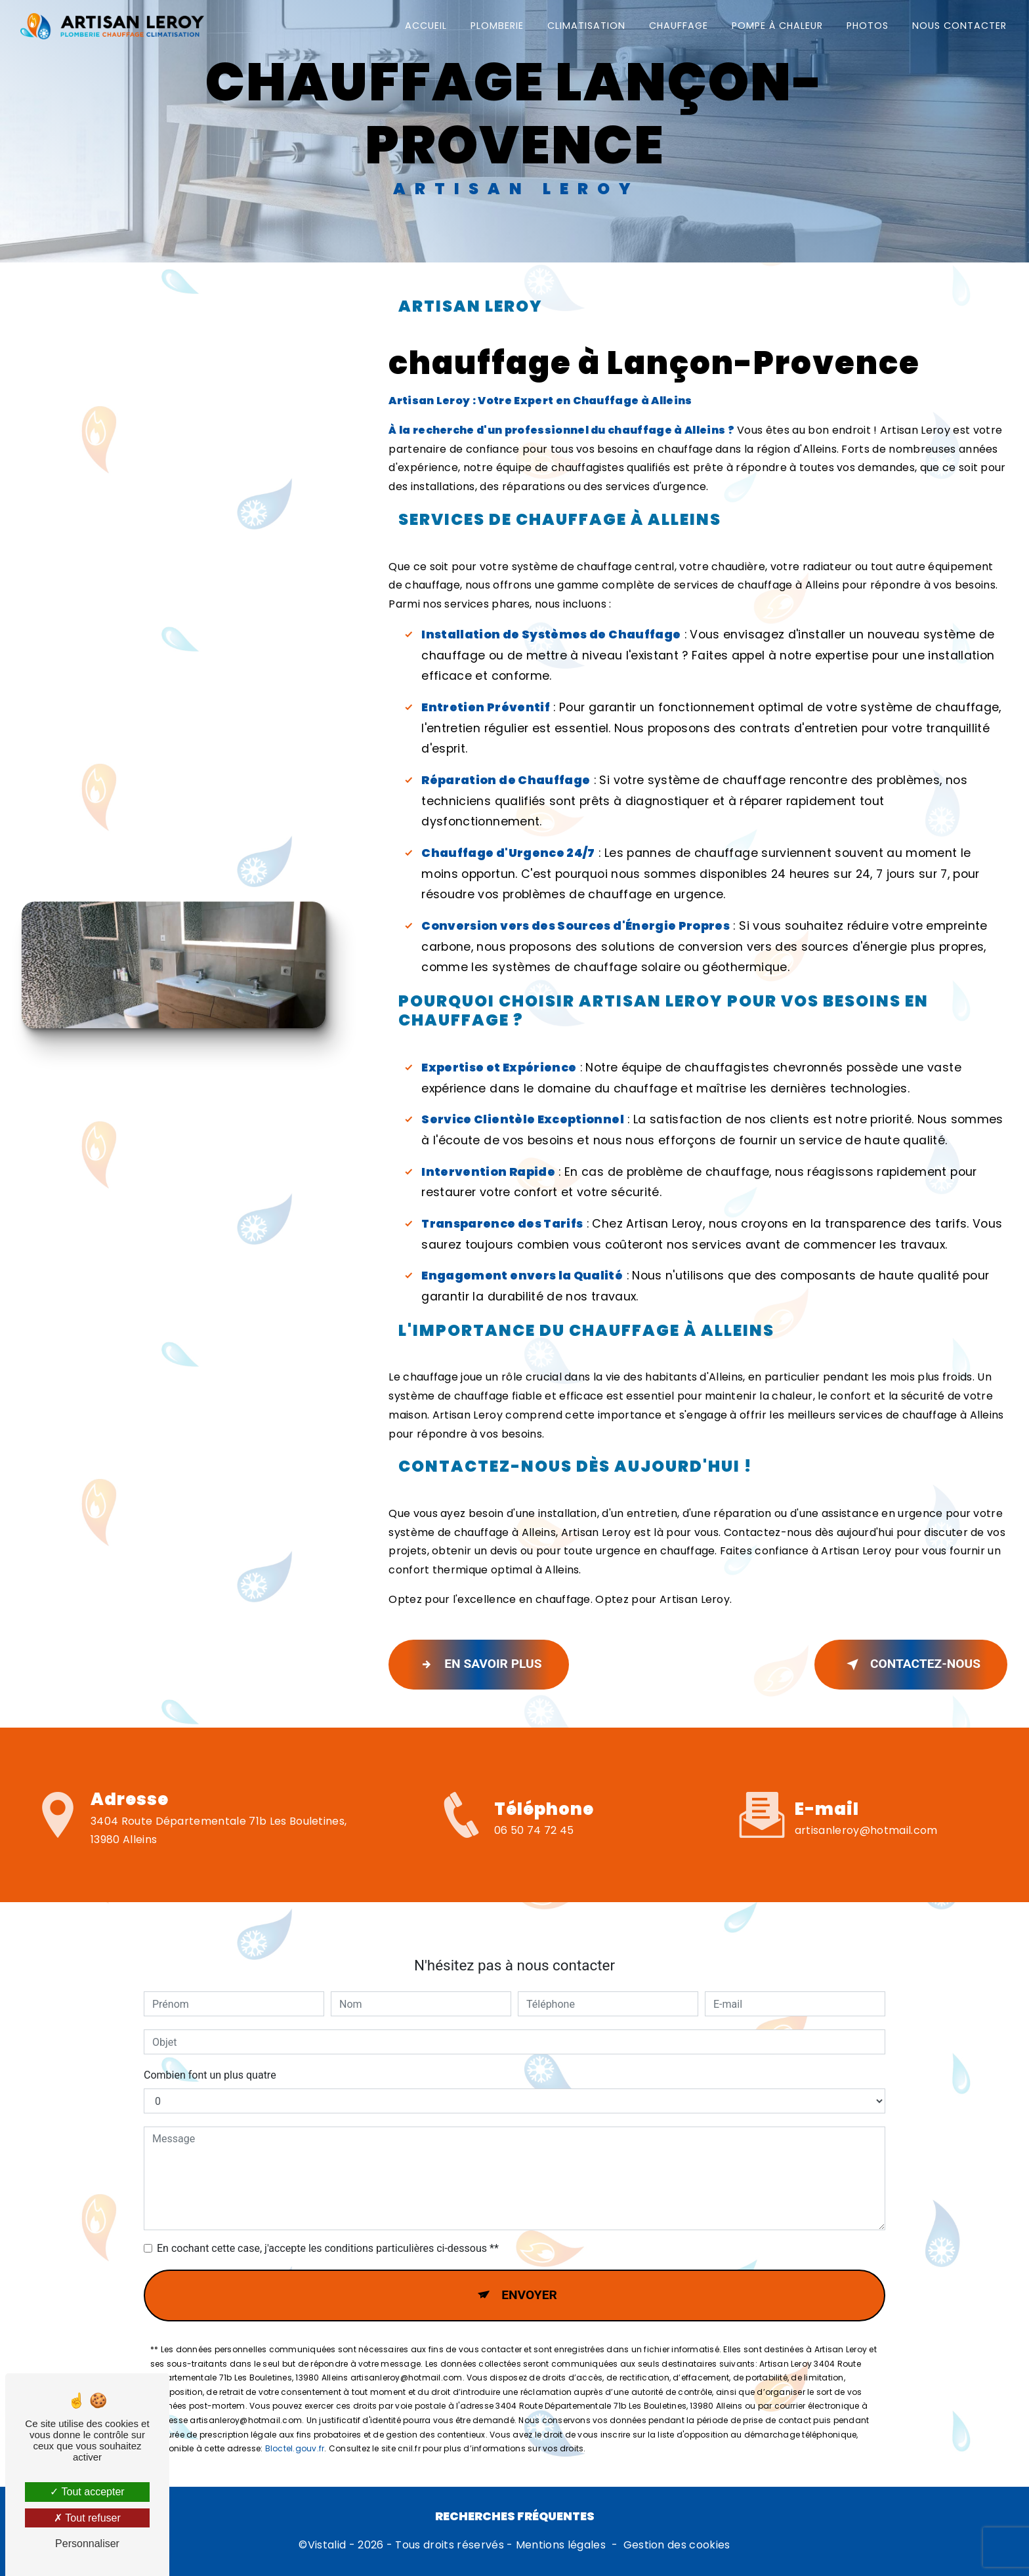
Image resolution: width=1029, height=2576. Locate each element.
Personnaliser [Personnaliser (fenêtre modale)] (87, 2543)
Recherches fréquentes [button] (515, 2516)
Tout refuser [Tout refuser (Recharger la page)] (87, 2518)
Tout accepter (87, 2491)
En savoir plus (478, 1664)
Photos (868, 25)
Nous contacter (959, 25)
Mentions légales (561, 2544)
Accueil (426, 25)
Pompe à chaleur (777, 25)
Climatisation (586, 25)
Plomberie (497, 25)
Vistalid (327, 2544)
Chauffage (678, 25)
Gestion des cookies (676, 2544)
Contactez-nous (910, 1664)
